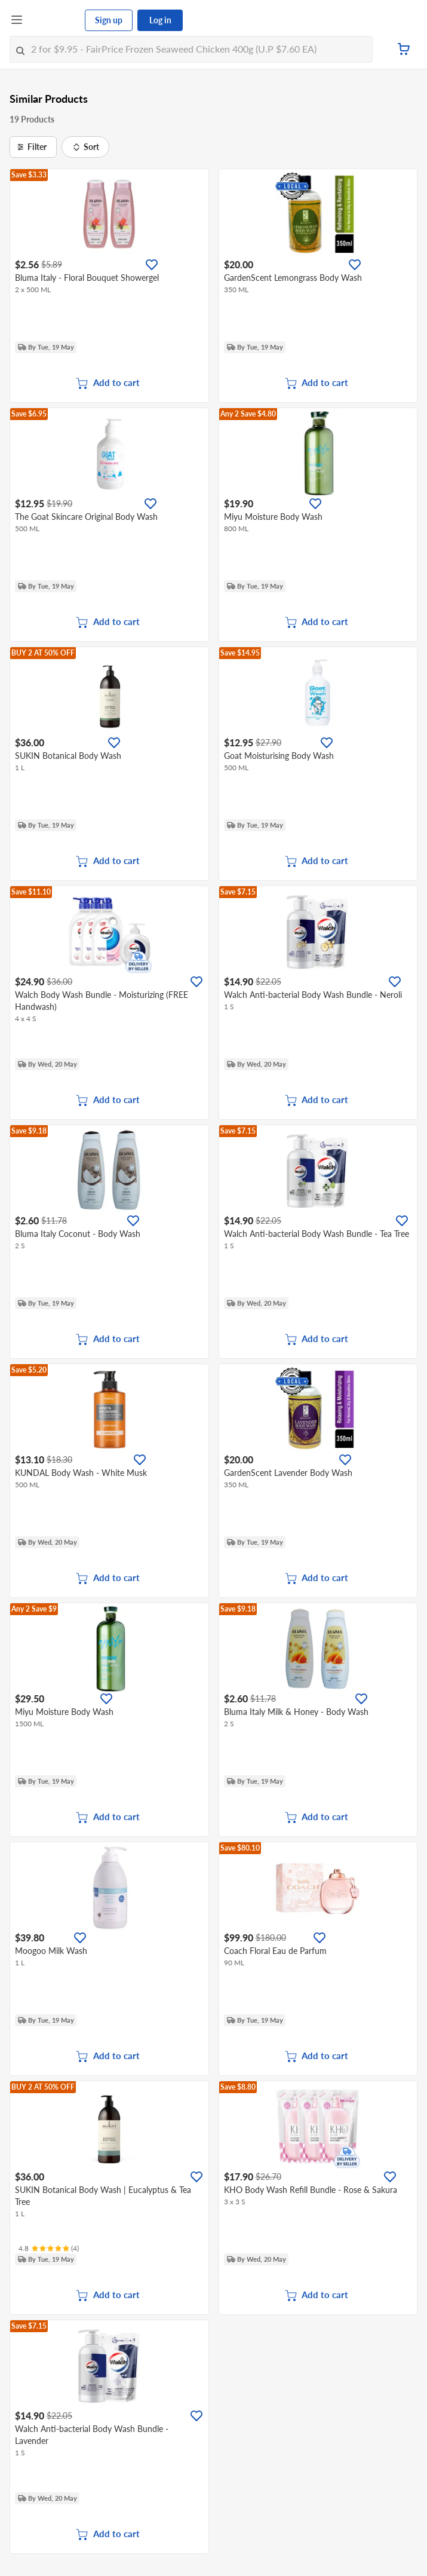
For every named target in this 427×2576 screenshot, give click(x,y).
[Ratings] (48, 2248)
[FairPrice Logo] (54, 20)
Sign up (108, 20)
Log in (160, 20)
